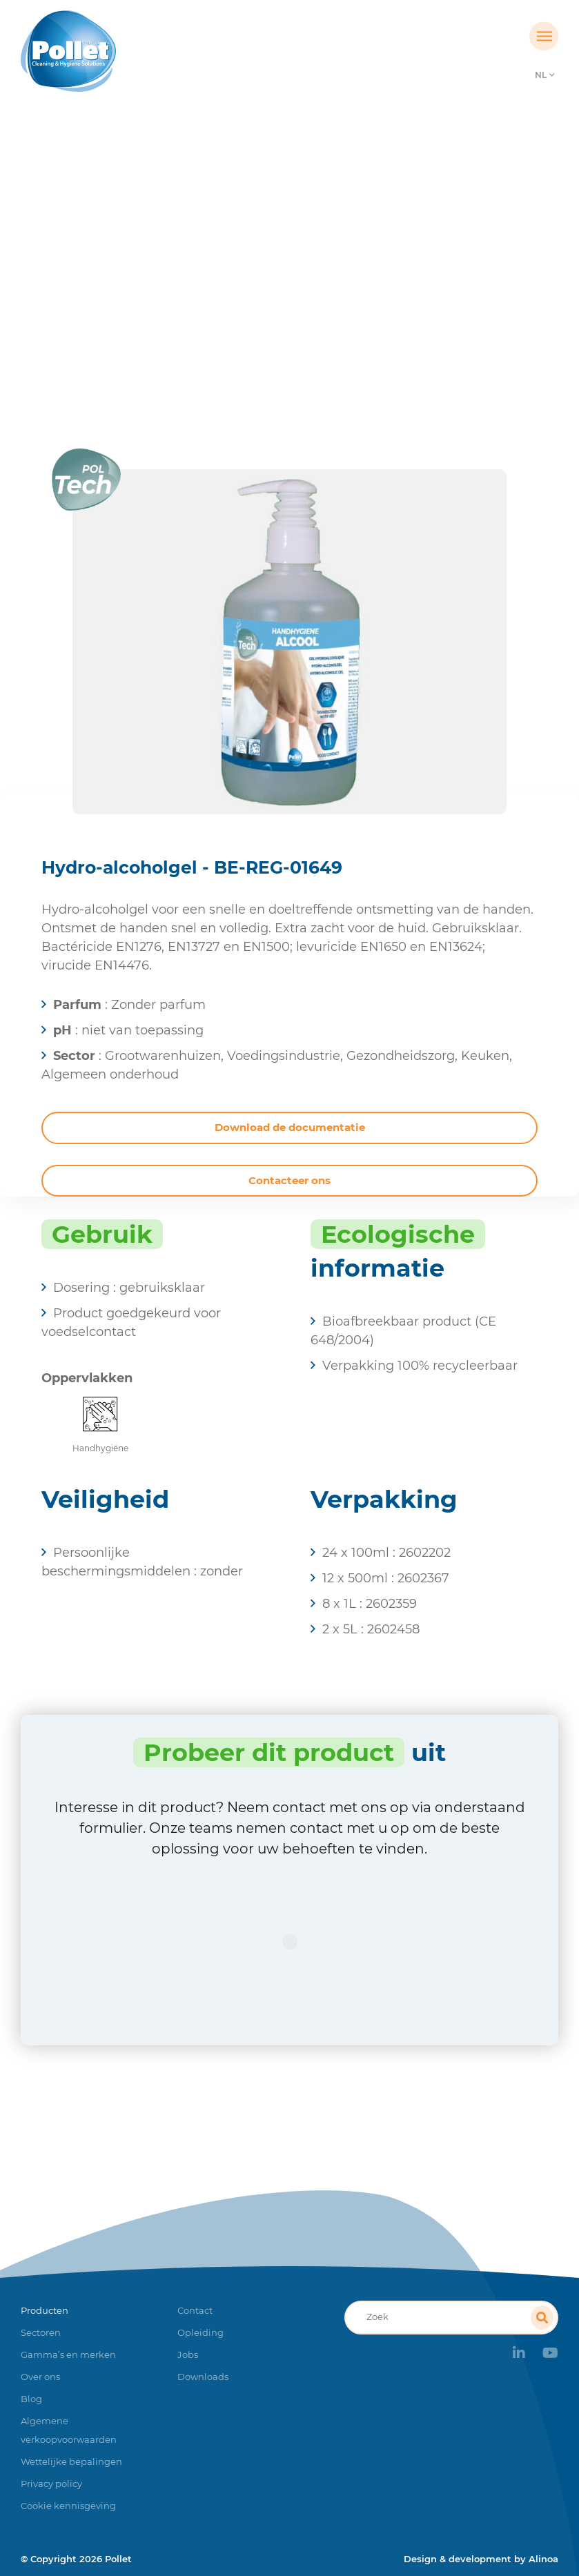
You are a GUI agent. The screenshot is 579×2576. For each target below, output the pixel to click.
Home (171, 279)
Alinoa (543, 2558)
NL (541, 75)
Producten (232, 279)
